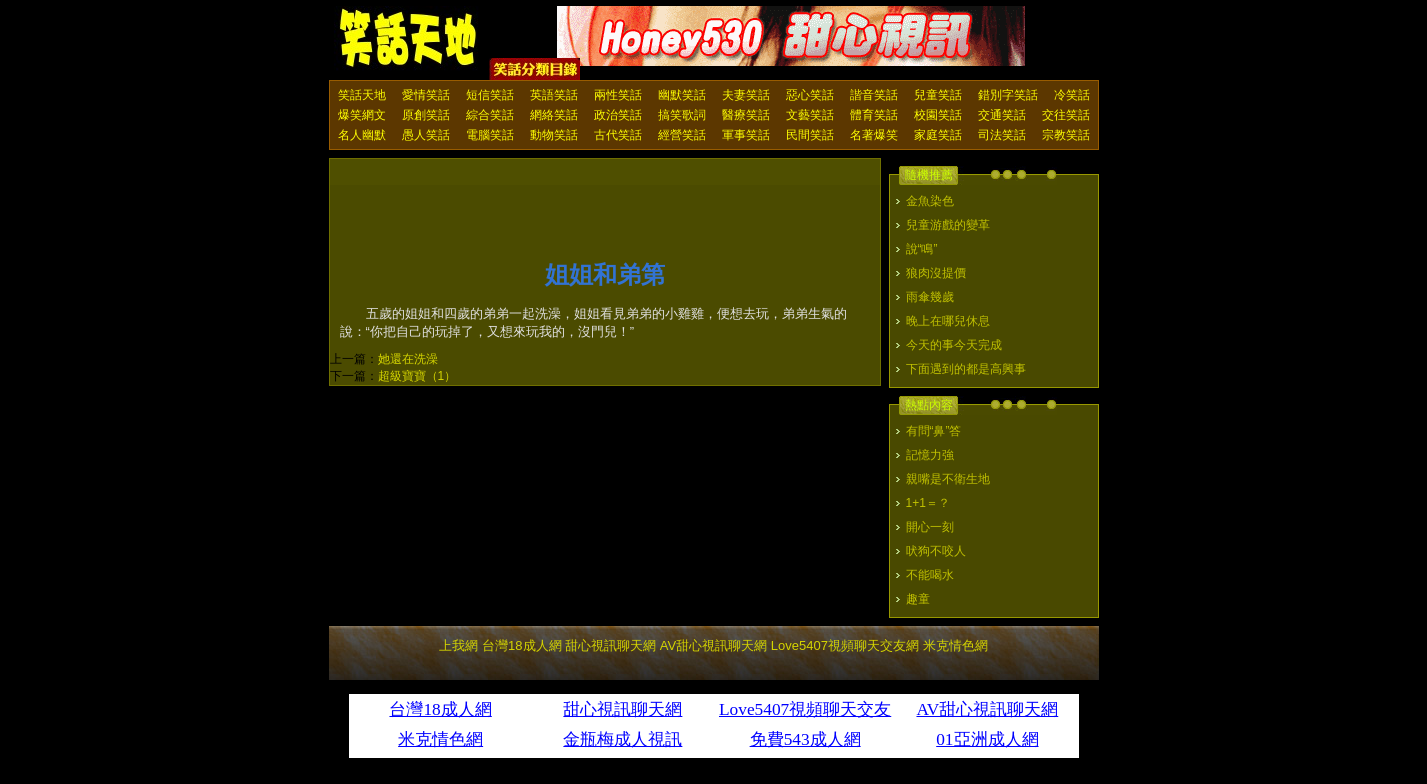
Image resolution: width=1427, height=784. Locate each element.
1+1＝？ (928, 503)
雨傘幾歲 (930, 297)
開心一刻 (930, 527)
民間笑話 (810, 135)
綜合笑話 (490, 115)
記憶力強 (930, 455)
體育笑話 (874, 115)
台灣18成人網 (521, 645)
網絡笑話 (554, 115)
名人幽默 (362, 135)
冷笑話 (1072, 95)
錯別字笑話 (1008, 95)
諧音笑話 (874, 95)
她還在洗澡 (408, 359)
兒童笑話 (938, 95)
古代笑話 (618, 135)
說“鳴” (922, 249)
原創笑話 (426, 115)
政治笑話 (618, 115)
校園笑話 (938, 115)
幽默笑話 (682, 95)
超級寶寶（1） (417, 376)
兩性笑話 (618, 95)
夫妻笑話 (746, 95)
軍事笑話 (746, 135)
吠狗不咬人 (936, 551)
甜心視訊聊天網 (610, 645)
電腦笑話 (490, 135)
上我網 (458, 645)
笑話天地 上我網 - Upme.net (409, 39)
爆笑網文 (362, 115)
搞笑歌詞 (682, 115)
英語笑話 (554, 95)
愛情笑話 (426, 95)
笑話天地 (362, 95)
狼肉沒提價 (936, 273)
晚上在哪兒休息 (948, 321)
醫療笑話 (746, 115)
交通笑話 (1002, 115)
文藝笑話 (810, 115)
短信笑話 (490, 95)
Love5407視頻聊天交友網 (845, 645)
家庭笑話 (938, 135)
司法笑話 (1002, 135)
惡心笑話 (810, 95)
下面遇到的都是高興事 (966, 369)
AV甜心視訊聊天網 (713, 645)
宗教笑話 (1066, 135)
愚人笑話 (426, 135)
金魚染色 (930, 201)
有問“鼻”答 (934, 431)
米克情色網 (955, 645)
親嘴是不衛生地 (948, 479)
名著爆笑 (874, 135)
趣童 (918, 599)
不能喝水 (930, 575)
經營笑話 (682, 135)
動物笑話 (554, 135)
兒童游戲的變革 (948, 225)
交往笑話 (1066, 115)
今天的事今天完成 (954, 345)
